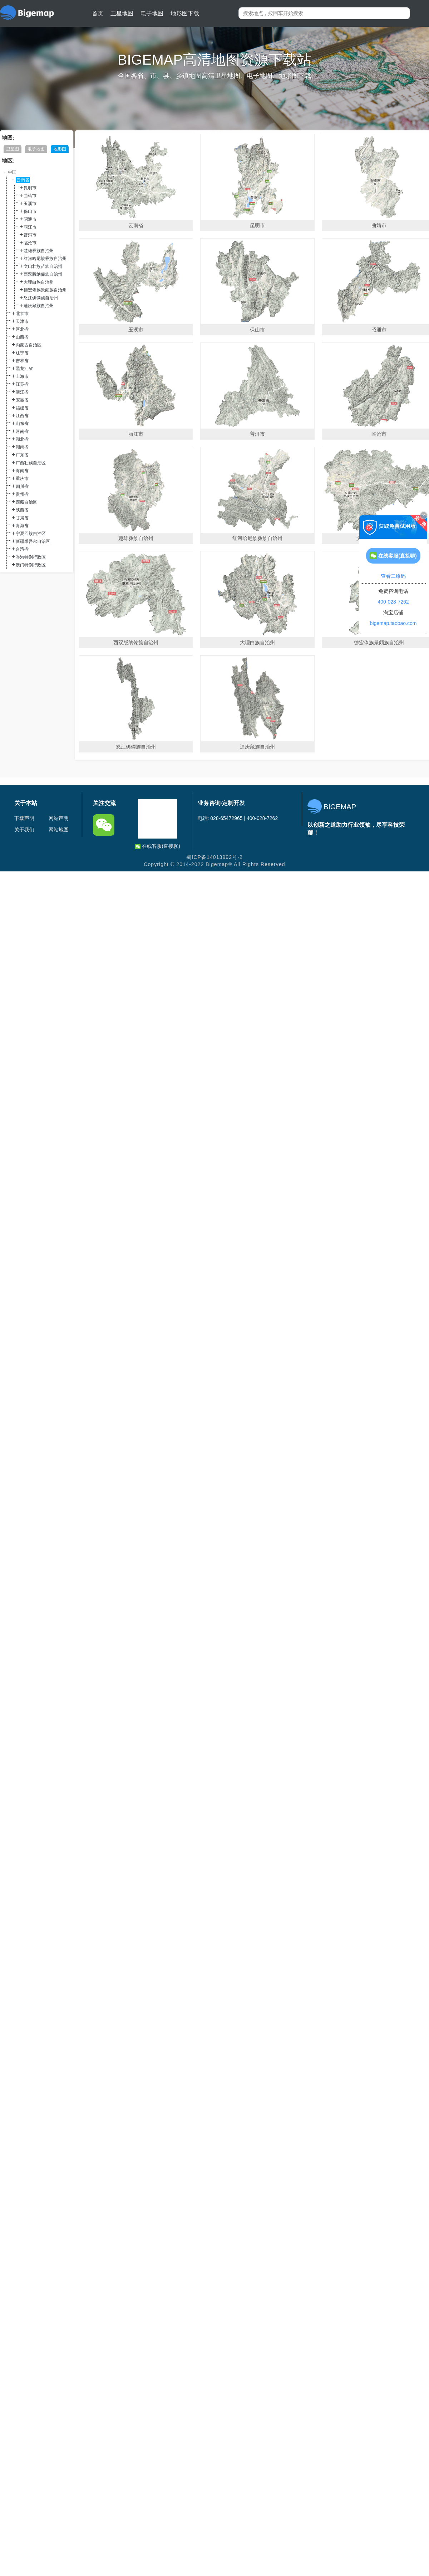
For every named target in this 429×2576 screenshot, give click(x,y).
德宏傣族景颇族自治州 (45, 289)
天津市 (22, 321)
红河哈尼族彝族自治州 (45, 258)
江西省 (22, 415)
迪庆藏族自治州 (39, 305)
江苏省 (22, 384)
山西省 (22, 337)
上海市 (22, 376)
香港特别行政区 (31, 557)
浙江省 (22, 392)
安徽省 (22, 399)
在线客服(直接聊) (157, 846)
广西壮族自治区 (31, 462)
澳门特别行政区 (31, 564)
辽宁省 (22, 352)
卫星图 (12, 148)
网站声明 (59, 818)
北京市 (22, 313)
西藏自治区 (26, 502)
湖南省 (22, 447)
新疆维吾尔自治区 (33, 541)
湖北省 (22, 439)
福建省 (22, 407)
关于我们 (24, 829)
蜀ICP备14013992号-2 (214, 857)
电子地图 (151, 13)
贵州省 (22, 494)
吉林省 (22, 360)
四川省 (22, 486)
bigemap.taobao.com (393, 623)
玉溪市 (30, 203)
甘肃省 (22, 517)
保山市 (30, 211)
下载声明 (24, 818)
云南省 (22, 179)
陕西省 (22, 509)
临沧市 (30, 242)
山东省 (22, 423)
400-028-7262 (393, 602)
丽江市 (30, 227)
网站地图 (59, 829)
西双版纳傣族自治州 (43, 274)
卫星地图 (121, 13)
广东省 (22, 454)
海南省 (22, 470)
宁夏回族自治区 (31, 533)
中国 (12, 172)
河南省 (22, 431)
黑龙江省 (24, 368)
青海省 (22, 525)
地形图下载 (185, 13)
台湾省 (22, 549)
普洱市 (30, 234)
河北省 (22, 329)
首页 (97, 13)
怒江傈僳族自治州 (41, 297)
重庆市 (22, 478)
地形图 (59, 148)
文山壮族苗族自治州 (43, 266)
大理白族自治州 (39, 282)
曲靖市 (30, 195)
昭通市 (30, 219)
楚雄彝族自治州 (39, 250)
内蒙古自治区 (28, 344)
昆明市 (30, 187)
